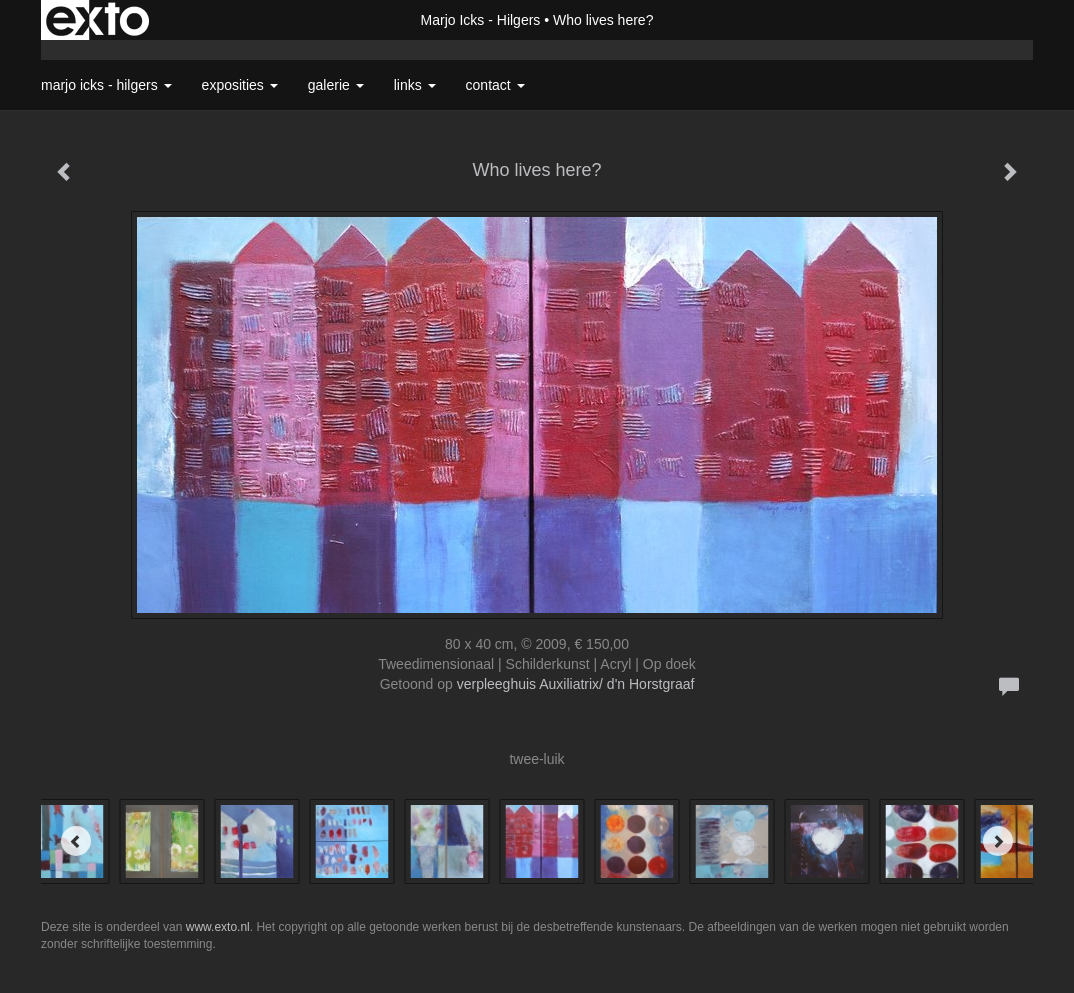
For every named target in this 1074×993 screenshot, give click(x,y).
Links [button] (415, 85)
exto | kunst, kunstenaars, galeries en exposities (97, 20)
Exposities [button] (240, 85)
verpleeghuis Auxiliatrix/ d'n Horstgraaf (576, 684)
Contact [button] (495, 85)
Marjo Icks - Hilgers (481, 20)
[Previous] (76, 841)
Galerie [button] (336, 85)
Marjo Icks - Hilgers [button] (106, 85)
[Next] (998, 841)
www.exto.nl (218, 927)
